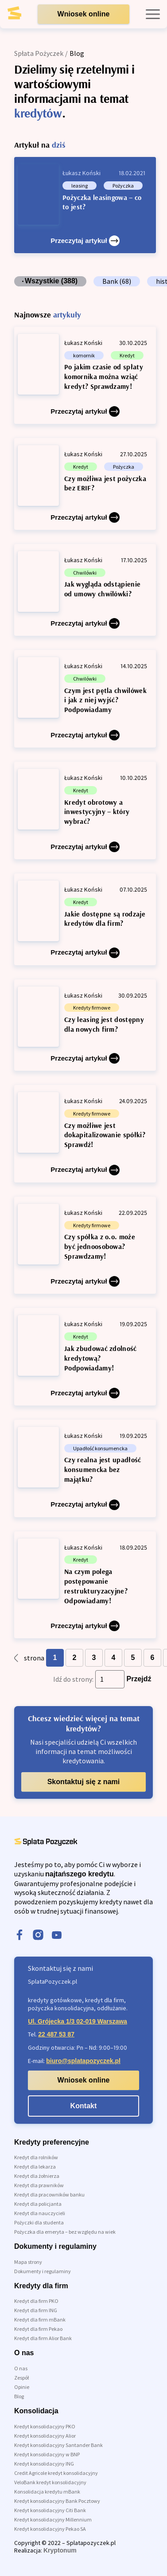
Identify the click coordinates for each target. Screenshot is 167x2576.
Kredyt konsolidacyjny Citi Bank (50, 2510)
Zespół (21, 2377)
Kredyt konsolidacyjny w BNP (47, 2454)
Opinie (21, 2387)
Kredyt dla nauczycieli (39, 2213)
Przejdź (138, 1679)
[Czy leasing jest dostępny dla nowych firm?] (85, 1025)
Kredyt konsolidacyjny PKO (44, 2426)
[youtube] (56, 1936)
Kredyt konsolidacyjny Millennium (53, 2519)
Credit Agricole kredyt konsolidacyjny (56, 2473)
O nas (20, 2368)
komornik (84, 355)
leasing (79, 185)
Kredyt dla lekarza (35, 2166)
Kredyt (127, 355)
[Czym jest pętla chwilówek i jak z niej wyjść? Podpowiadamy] (85, 699)
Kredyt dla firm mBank (40, 2319)
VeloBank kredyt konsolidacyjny (50, 2482)
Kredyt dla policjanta (38, 2203)
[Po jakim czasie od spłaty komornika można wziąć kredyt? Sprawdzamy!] (85, 375)
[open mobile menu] (153, 14)
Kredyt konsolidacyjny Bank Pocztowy (57, 2501)
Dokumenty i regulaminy (42, 2271)
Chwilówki (85, 572)
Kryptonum (60, 2550)
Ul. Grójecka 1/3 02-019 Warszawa (77, 2021)
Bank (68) (116, 281)
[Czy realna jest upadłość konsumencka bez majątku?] (85, 1468)
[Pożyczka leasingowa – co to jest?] (85, 205)
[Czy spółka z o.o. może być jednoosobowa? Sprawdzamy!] (85, 1245)
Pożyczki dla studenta (39, 2222)
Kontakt (83, 2106)
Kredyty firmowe (91, 1007)
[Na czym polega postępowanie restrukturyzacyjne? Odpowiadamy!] (85, 1585)
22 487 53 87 (56, 2034)
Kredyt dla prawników (39, 2185)
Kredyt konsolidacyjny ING (44, 2463)
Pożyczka (123, 185)
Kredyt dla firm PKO (36, 2301)
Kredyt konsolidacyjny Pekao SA (50, 2528)
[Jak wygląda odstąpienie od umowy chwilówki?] (85, 590)
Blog (19, 2396)
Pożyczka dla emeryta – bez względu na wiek (65, 2231)
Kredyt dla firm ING (35, 2310)
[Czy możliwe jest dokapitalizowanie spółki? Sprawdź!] (85, 1133)
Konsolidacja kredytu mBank (47, 2491)
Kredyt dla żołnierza (36, 2176)
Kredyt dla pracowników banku (49, 2194)
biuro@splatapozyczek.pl (83, 2060)
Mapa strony (28, 2262)
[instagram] (38, 1936)
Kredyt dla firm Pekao (38, 2328)
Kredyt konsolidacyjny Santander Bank (58, 2445)
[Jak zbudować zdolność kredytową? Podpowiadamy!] (85, 1356)
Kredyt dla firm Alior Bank (43, 2338)
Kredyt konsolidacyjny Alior (45, 2435)
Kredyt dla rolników (36, 2157)
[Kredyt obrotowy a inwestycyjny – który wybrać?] (85, 810)
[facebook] (19, 1936)
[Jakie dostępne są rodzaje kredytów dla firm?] (85, 919)
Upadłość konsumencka (100, 1448)
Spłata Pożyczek (38, 53)
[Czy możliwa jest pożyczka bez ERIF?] (85, 484)
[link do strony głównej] (21, 16)
